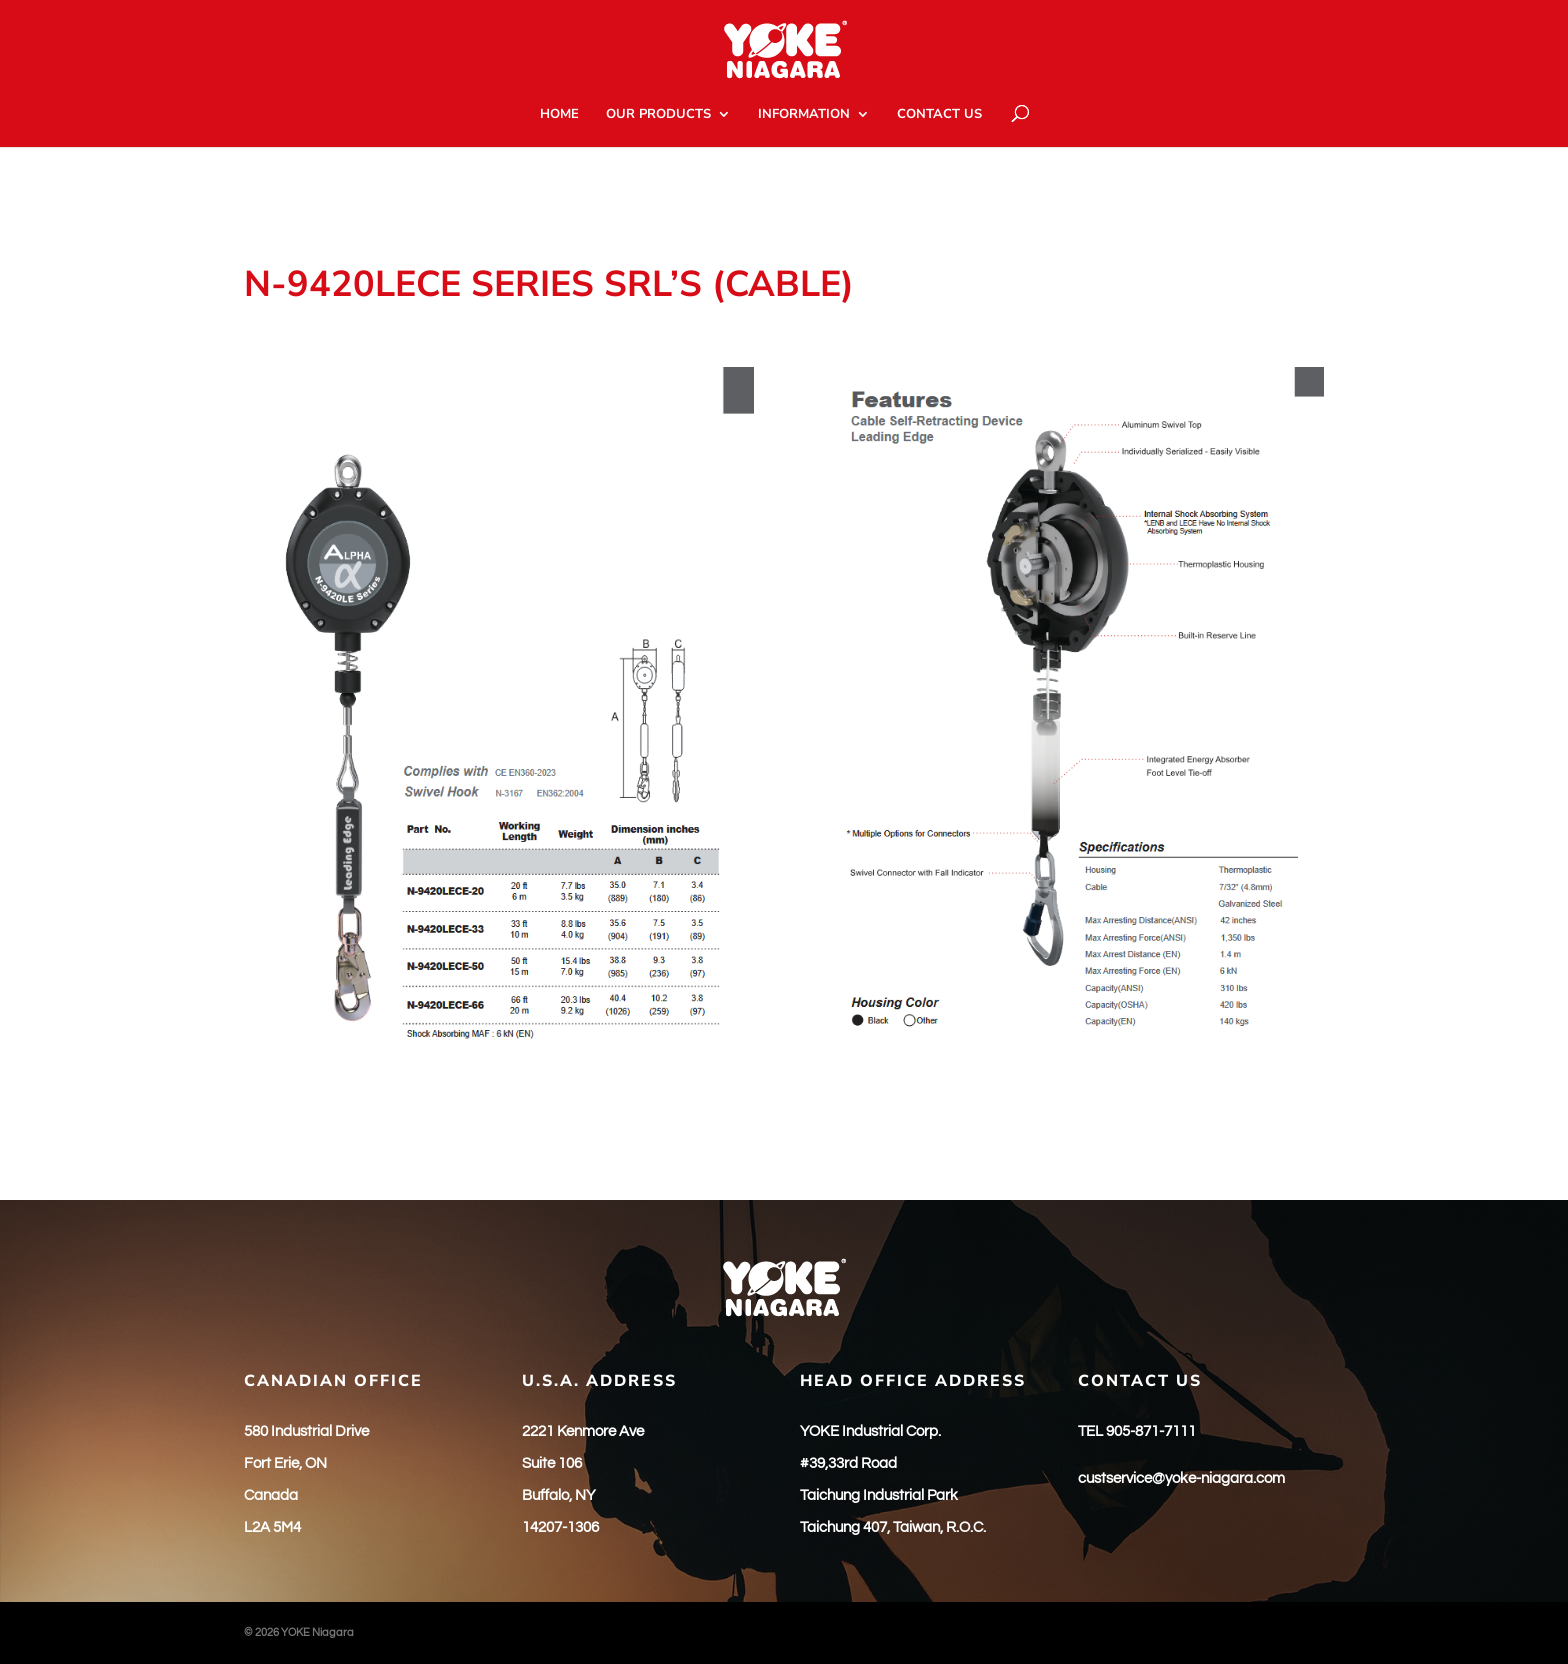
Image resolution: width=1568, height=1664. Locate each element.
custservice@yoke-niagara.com (1181, 1478)
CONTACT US (939, 115)
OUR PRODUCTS (658, 115)
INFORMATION (804, 115)
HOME (559, 115)
